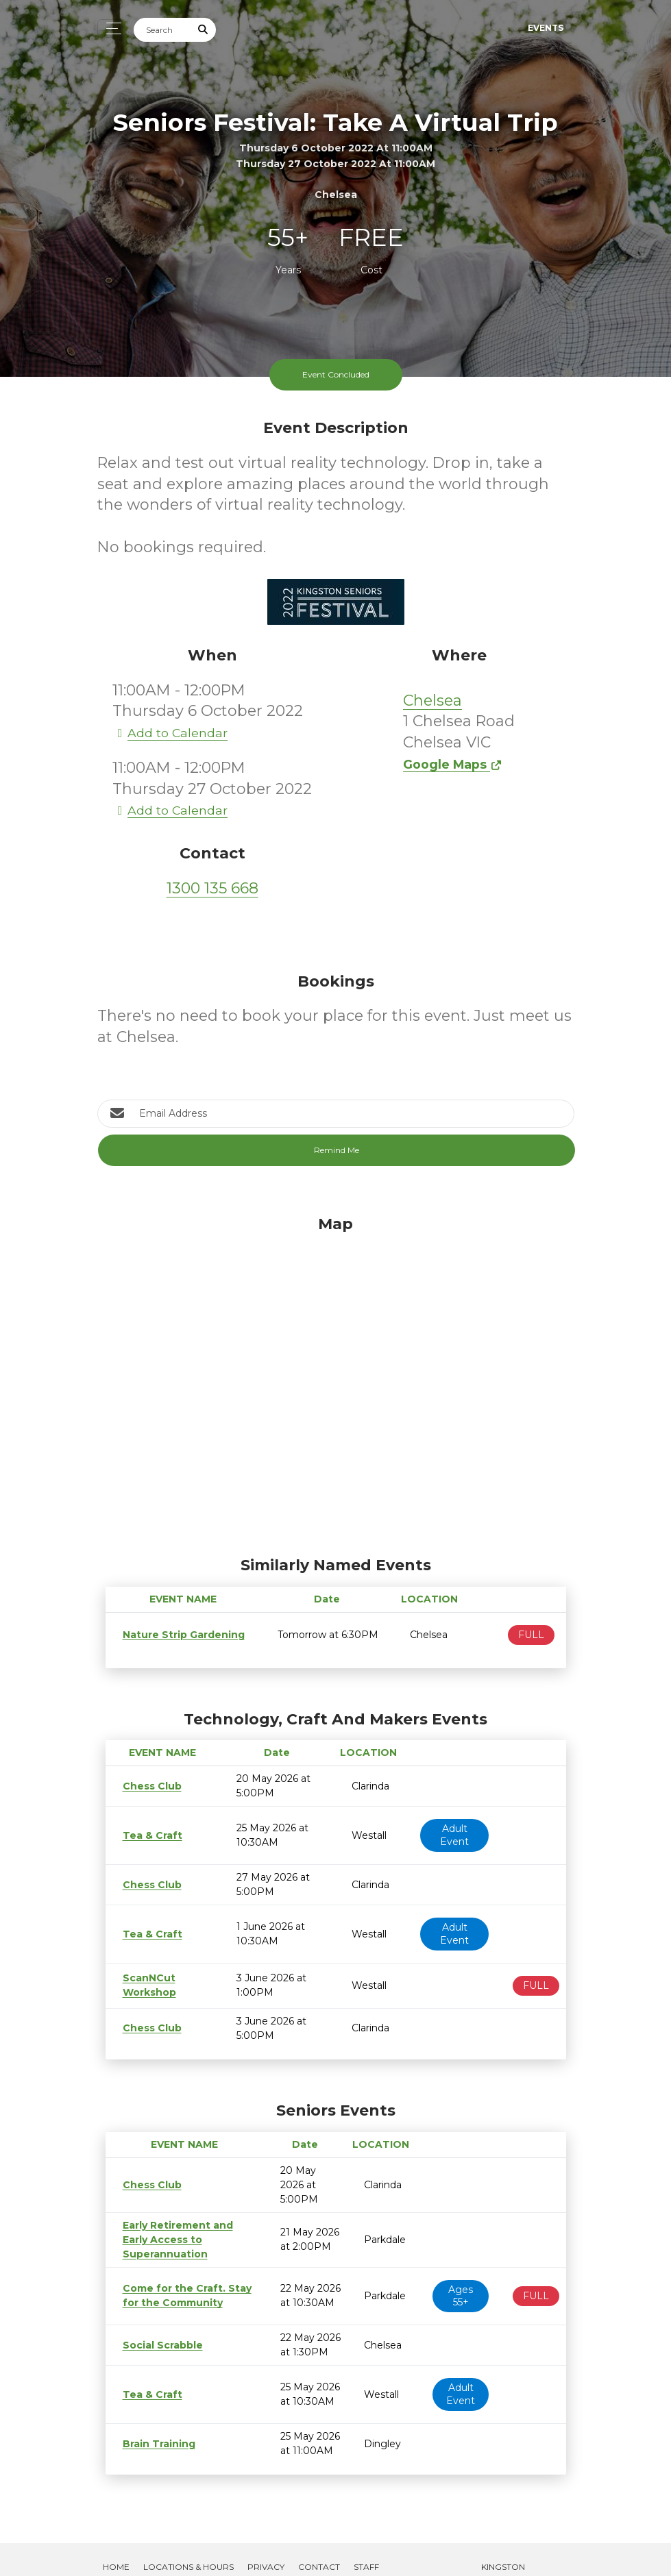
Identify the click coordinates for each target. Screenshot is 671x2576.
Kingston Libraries (500, 2545)
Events (545, 28)
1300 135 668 (212, 888)
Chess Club (149, 1786)
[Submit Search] (203, 30)
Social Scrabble (158, 2316)
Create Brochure (146, 2552)
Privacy (265, 2538)
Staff (366, 2538)
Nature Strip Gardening (178, 1634)
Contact (319, 2538)
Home (116, 2538)
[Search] (162, 30)
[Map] (336, 1383)
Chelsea (432, 700)
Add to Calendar (170, 733)
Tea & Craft (148, 1835)
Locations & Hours (188, 2538)
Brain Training (154, 2415)
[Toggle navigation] (110, 28)
